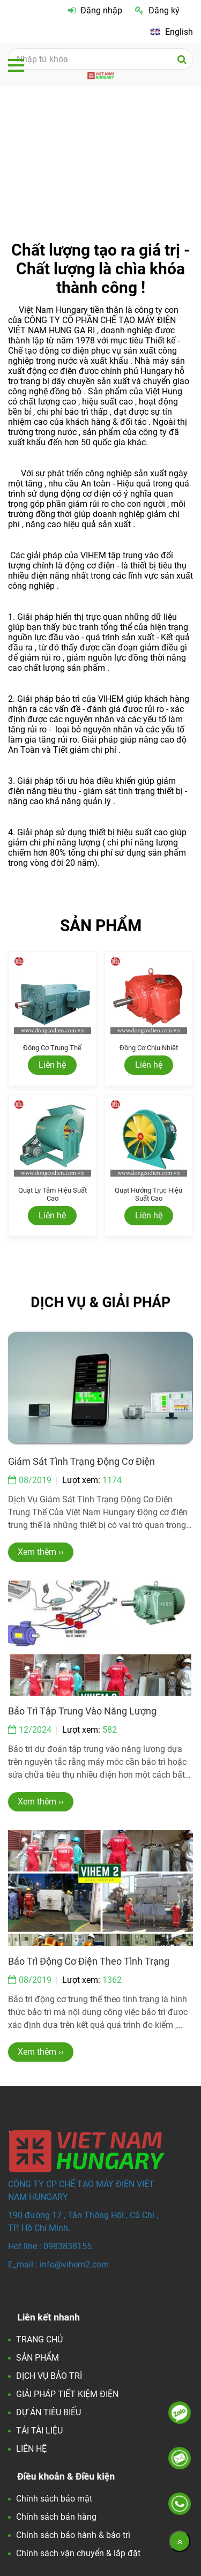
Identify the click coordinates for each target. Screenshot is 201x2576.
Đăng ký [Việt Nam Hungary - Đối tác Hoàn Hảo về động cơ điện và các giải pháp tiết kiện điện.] (157, 10)
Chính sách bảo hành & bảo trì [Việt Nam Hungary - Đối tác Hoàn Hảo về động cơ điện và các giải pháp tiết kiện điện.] (73, 2535)
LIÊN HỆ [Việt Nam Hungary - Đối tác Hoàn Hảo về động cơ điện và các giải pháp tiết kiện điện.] (31, 2449)
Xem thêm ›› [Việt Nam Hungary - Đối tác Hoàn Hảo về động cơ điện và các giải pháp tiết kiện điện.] (41, 1552)
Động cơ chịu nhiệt (149, 1048)
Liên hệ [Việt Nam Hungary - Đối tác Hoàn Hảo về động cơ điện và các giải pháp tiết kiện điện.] (52, 1065)
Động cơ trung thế (52, 1048)
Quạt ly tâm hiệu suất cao (52, 1194)
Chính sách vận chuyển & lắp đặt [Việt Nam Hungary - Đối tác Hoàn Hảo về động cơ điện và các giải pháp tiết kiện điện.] (78, 2553)
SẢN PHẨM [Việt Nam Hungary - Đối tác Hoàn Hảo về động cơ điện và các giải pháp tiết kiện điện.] (37, 2358)
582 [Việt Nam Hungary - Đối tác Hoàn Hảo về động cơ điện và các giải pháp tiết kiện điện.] (109, 1730)
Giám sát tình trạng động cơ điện (81, 1461)
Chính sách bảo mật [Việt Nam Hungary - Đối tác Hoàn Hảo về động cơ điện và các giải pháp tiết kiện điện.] (54, 2498)
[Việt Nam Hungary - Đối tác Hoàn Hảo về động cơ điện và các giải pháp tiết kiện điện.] (171, 32)
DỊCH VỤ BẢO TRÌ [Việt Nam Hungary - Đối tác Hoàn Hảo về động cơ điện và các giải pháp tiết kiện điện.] (49, 2376)
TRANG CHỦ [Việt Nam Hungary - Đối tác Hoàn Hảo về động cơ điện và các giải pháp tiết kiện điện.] (39, 2339)
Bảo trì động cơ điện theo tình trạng (88, 1961)
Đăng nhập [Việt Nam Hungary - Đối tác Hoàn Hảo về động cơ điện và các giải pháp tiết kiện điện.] (95, 10)
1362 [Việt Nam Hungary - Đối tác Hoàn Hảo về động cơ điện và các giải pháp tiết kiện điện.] (112, 1980)
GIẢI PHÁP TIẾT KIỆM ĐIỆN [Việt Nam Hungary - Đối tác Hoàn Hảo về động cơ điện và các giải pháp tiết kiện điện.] (67, 2394)
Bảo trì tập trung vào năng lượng (82, 1711)
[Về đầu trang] (179, 2541)
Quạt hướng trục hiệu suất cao (148, 1194)
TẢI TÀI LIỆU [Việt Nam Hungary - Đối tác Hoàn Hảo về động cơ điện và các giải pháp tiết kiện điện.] (39, 2430)
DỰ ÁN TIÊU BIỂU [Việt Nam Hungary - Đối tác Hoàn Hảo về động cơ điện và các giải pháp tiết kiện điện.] (48, 2412)
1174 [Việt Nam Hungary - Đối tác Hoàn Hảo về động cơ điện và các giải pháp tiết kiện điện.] (112, 1480)
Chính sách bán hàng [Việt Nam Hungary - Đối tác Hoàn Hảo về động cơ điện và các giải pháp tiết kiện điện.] (56, 2517)
